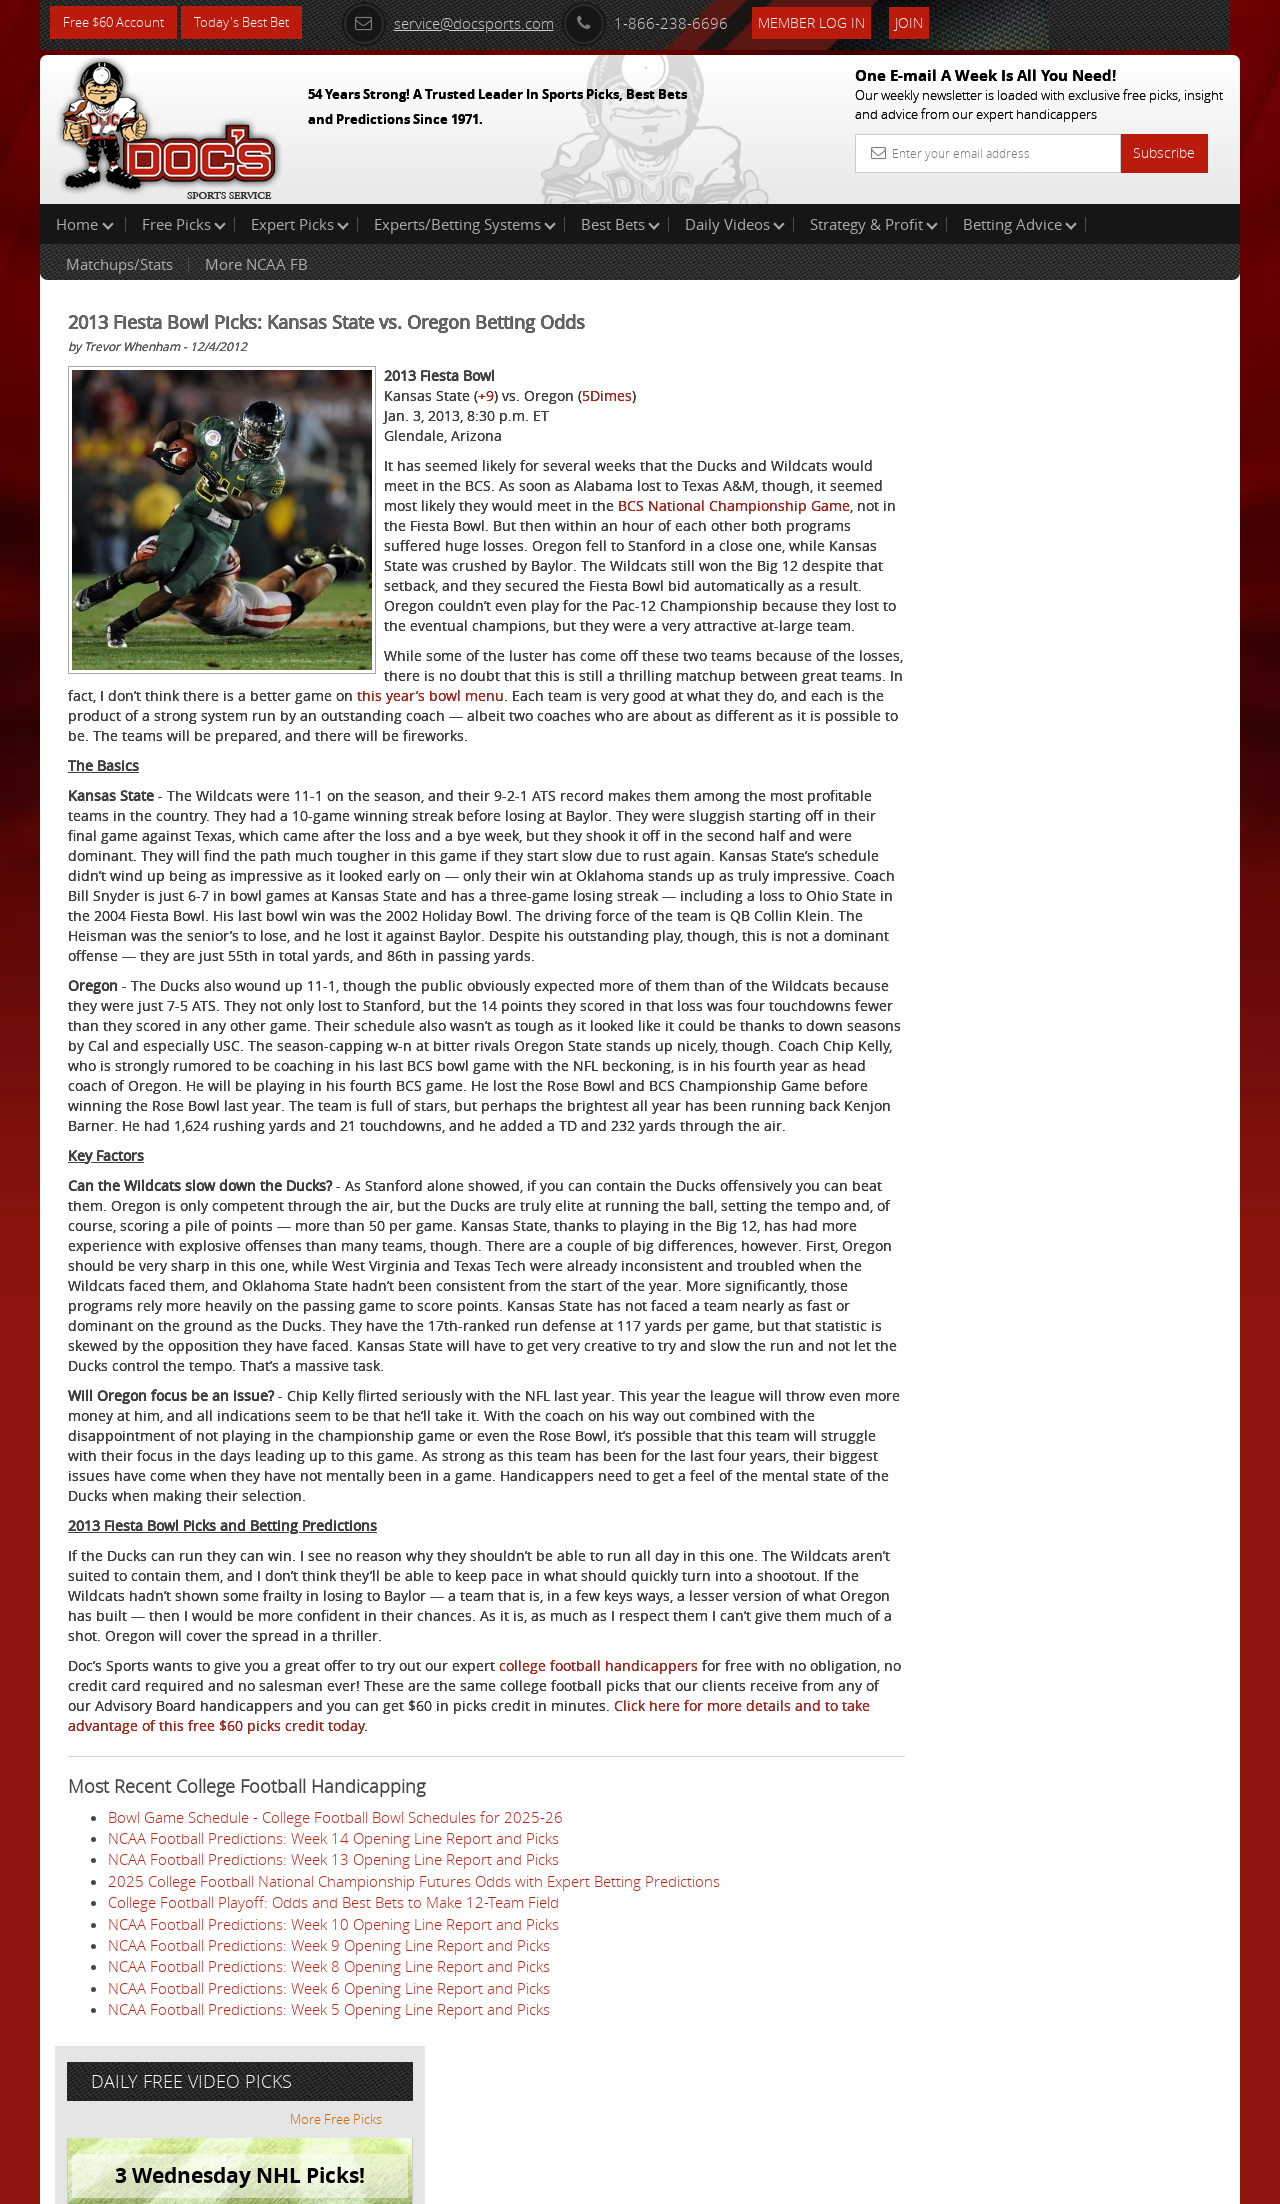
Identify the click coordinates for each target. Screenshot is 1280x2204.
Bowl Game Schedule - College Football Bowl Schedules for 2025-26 (335, 1917)
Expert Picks (300, 224)
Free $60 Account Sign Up (1040, 702)
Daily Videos (735, 224)
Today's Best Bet (256, 22)
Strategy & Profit (874, 224)
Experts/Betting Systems (465, 224)
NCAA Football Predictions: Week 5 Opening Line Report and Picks (329, 2109)
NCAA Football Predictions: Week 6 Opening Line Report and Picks (329, 2088)
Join (932, 21)
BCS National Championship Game (526, 525)
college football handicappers (598, 1765)
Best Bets (620, 224)
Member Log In (834, 21)
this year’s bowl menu (730, 715)
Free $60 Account (118, 22)
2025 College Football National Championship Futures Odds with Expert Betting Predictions (414, 1981)
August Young (1024, 465)
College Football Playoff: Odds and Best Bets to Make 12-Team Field (333, 2002)
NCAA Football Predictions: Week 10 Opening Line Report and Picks (333, 2024)
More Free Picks (1150, 332)
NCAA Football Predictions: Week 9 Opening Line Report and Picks (329, 2045)
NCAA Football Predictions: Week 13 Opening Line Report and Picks (333, 1959)
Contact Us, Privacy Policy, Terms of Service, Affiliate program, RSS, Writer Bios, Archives (759, 2180)
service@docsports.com (471, 22)
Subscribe (1164, 152)
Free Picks (184, 224)
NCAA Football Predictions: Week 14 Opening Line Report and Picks (333, 1938)
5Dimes (607, 395)
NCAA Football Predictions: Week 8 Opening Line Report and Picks (329, 2066)
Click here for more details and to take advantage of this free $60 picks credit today (346, 1825)
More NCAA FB (256, 264)
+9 (486, 395)
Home (85, 224)
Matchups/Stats (119, 264)
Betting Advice (1020, 224)
